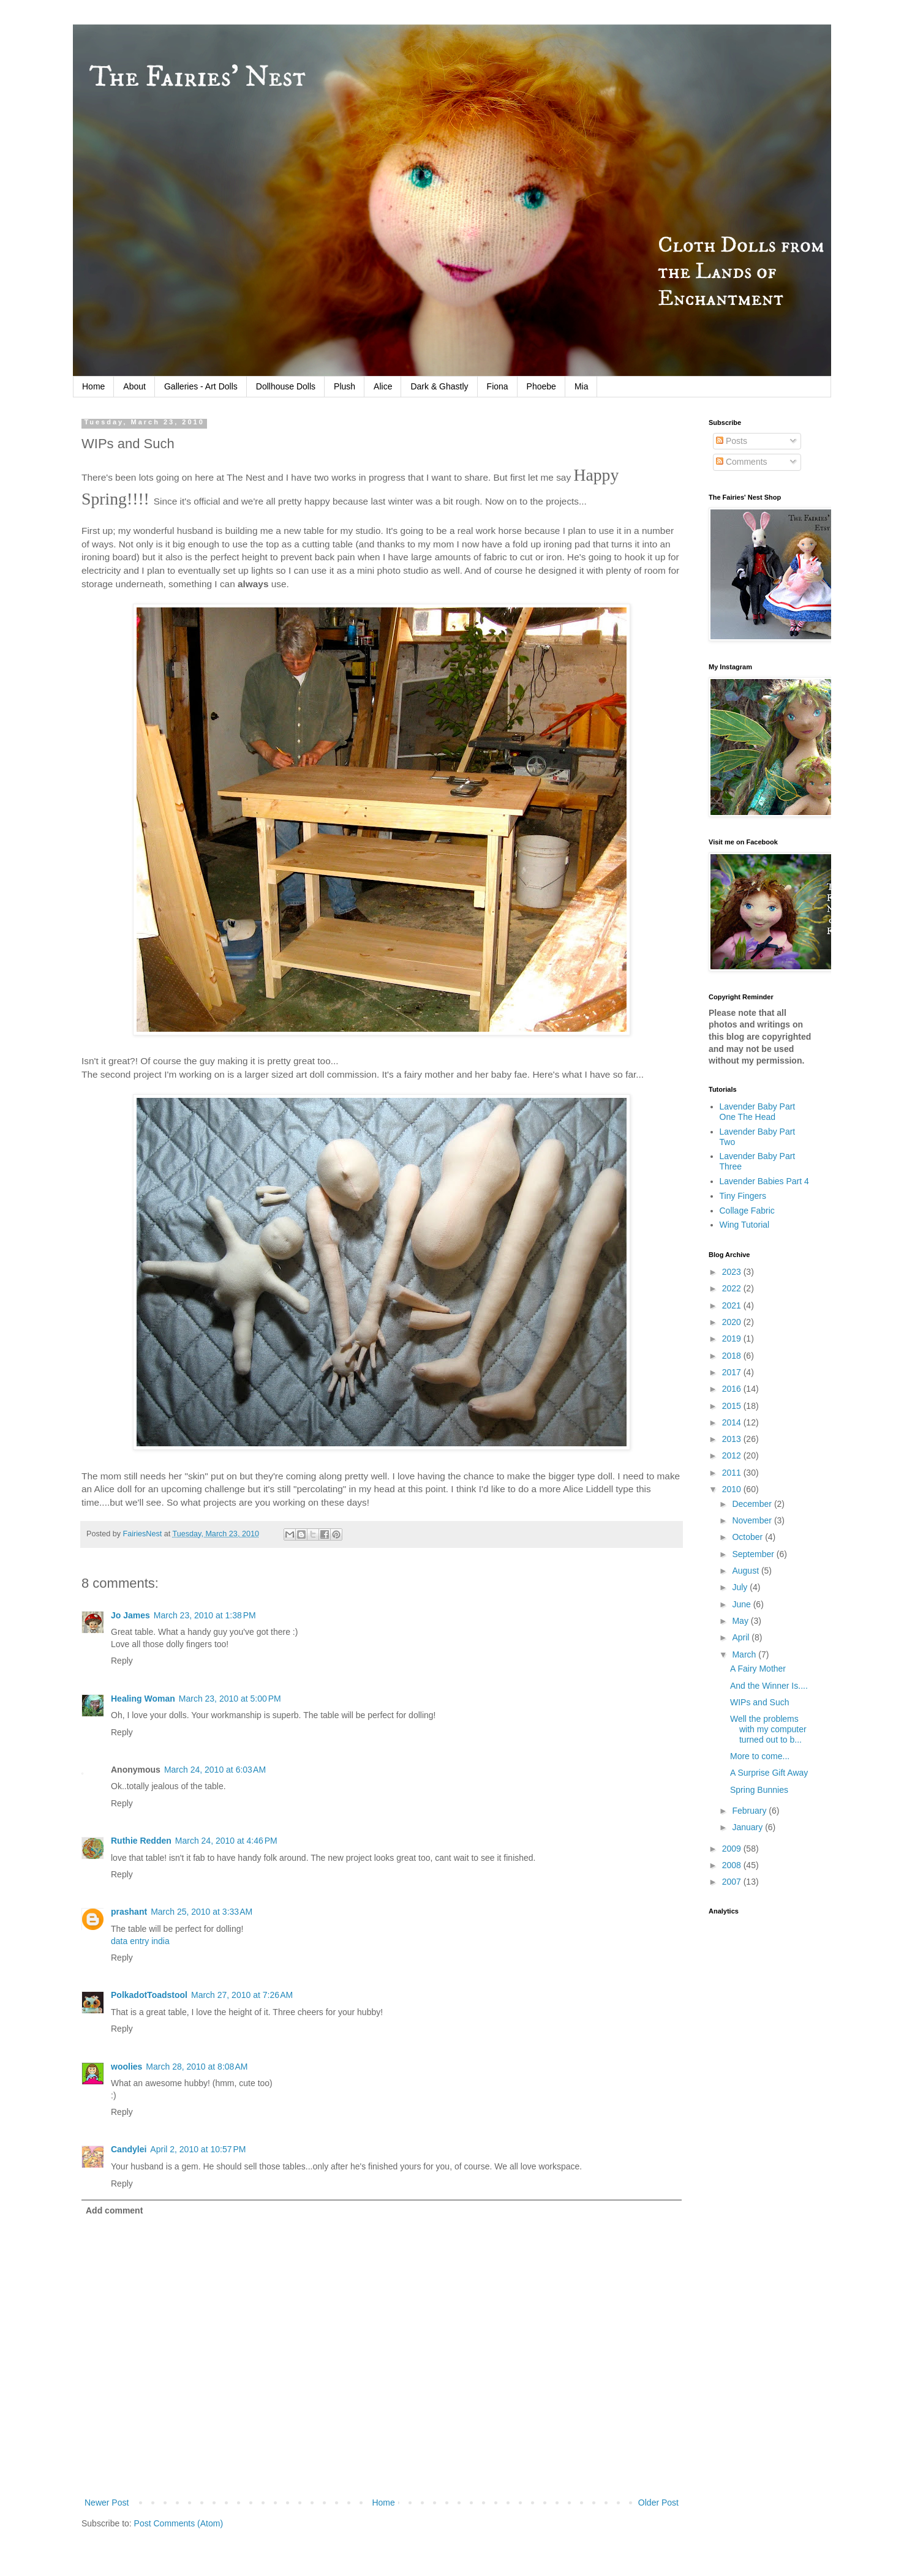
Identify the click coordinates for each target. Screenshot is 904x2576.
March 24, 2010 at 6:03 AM (215, 1769)
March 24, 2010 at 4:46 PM (226, 1841)
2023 (733, 1272)
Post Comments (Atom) (178, 2523)
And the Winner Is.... (769, 1686)
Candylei (128, 2149)
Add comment (114, 2210)
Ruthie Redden (141, 1841)
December (753, 1504)
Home (93, 386)
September (754, 1554)
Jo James (130, 1615)
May (741, 1621)
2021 (733, 1305)
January (748, 1827)
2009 (733, 1848)
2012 (733, 1455)
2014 (733, 1422)
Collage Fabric (747, 1210)
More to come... (759, 1756)
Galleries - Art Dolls (201, 386)
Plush (344, 386)
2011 (733, 1473)
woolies (126, 2066)
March (745, 1654)
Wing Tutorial (745, 1225)
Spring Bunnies (759, 1790)
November (753, 1520)
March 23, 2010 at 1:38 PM (205, 1615)
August (746, 1570)
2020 (733, 1322)
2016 (733, 1389)
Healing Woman (143, 1698)
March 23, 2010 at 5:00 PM (230, 1698)
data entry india (140, 1941)
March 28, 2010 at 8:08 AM (196, 2066)
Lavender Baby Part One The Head (758, 1112)
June (742, 1604)
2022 (733, 1288)
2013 (733, 1439)
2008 (733, 1865)
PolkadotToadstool (149, 1995)
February (750, 1811)
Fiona (497, 386)
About (134, 386)
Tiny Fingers (743, 1196)
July (741, 1587)
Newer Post (107, 2502)
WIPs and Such (759, 1702)
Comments (741, 462)
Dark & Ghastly (439, 386)
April (741, 1637)
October (748, 1537)
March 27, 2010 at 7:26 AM (242, 1995)
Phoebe (541, 386)
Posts (731, 441)
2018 (733, 1356)
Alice (383, 386)
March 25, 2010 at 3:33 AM (201, 1912)
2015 (733, 1406)
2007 (733, 1882)
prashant (129, 1912)
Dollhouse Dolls (285, 386)
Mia (581, 386)
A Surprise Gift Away (769, 1773)
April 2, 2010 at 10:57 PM (198, 2149)
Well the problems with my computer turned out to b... (768, 1729)
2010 (733, 1489)
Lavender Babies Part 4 (764, 1181)
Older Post (658, 2502)
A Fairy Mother (758, 1668)
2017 (733, 1372)
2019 (733, 1338)
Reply (122, 1660)
